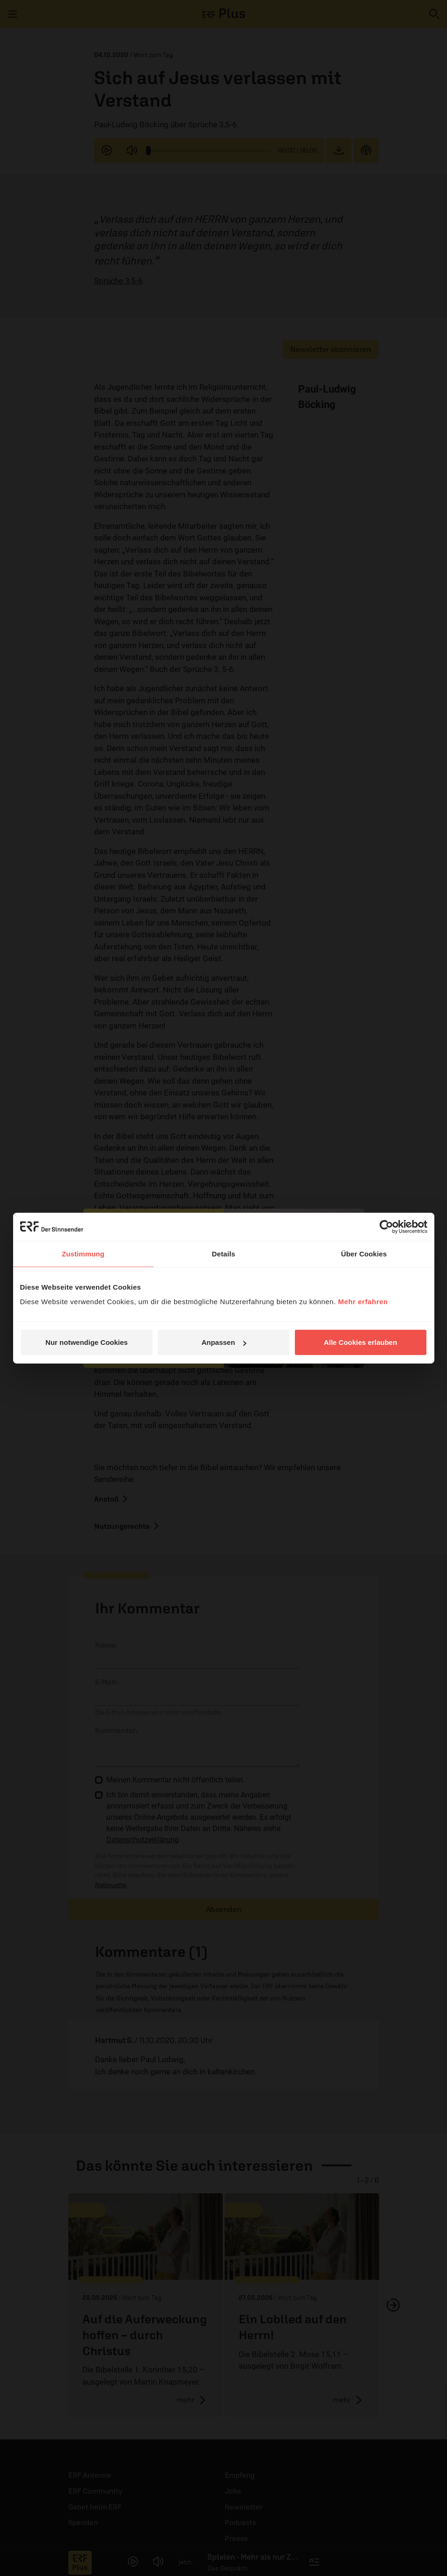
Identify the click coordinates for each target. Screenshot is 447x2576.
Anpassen (223, 1342)
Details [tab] (223, 1253)
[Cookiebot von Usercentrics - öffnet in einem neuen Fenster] (386, 1226)
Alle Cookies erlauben (360, 1342)
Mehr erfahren (363, 1302)
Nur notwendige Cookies (86, 1342)
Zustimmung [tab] (83, 1253)
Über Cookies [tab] (364, 1253)
